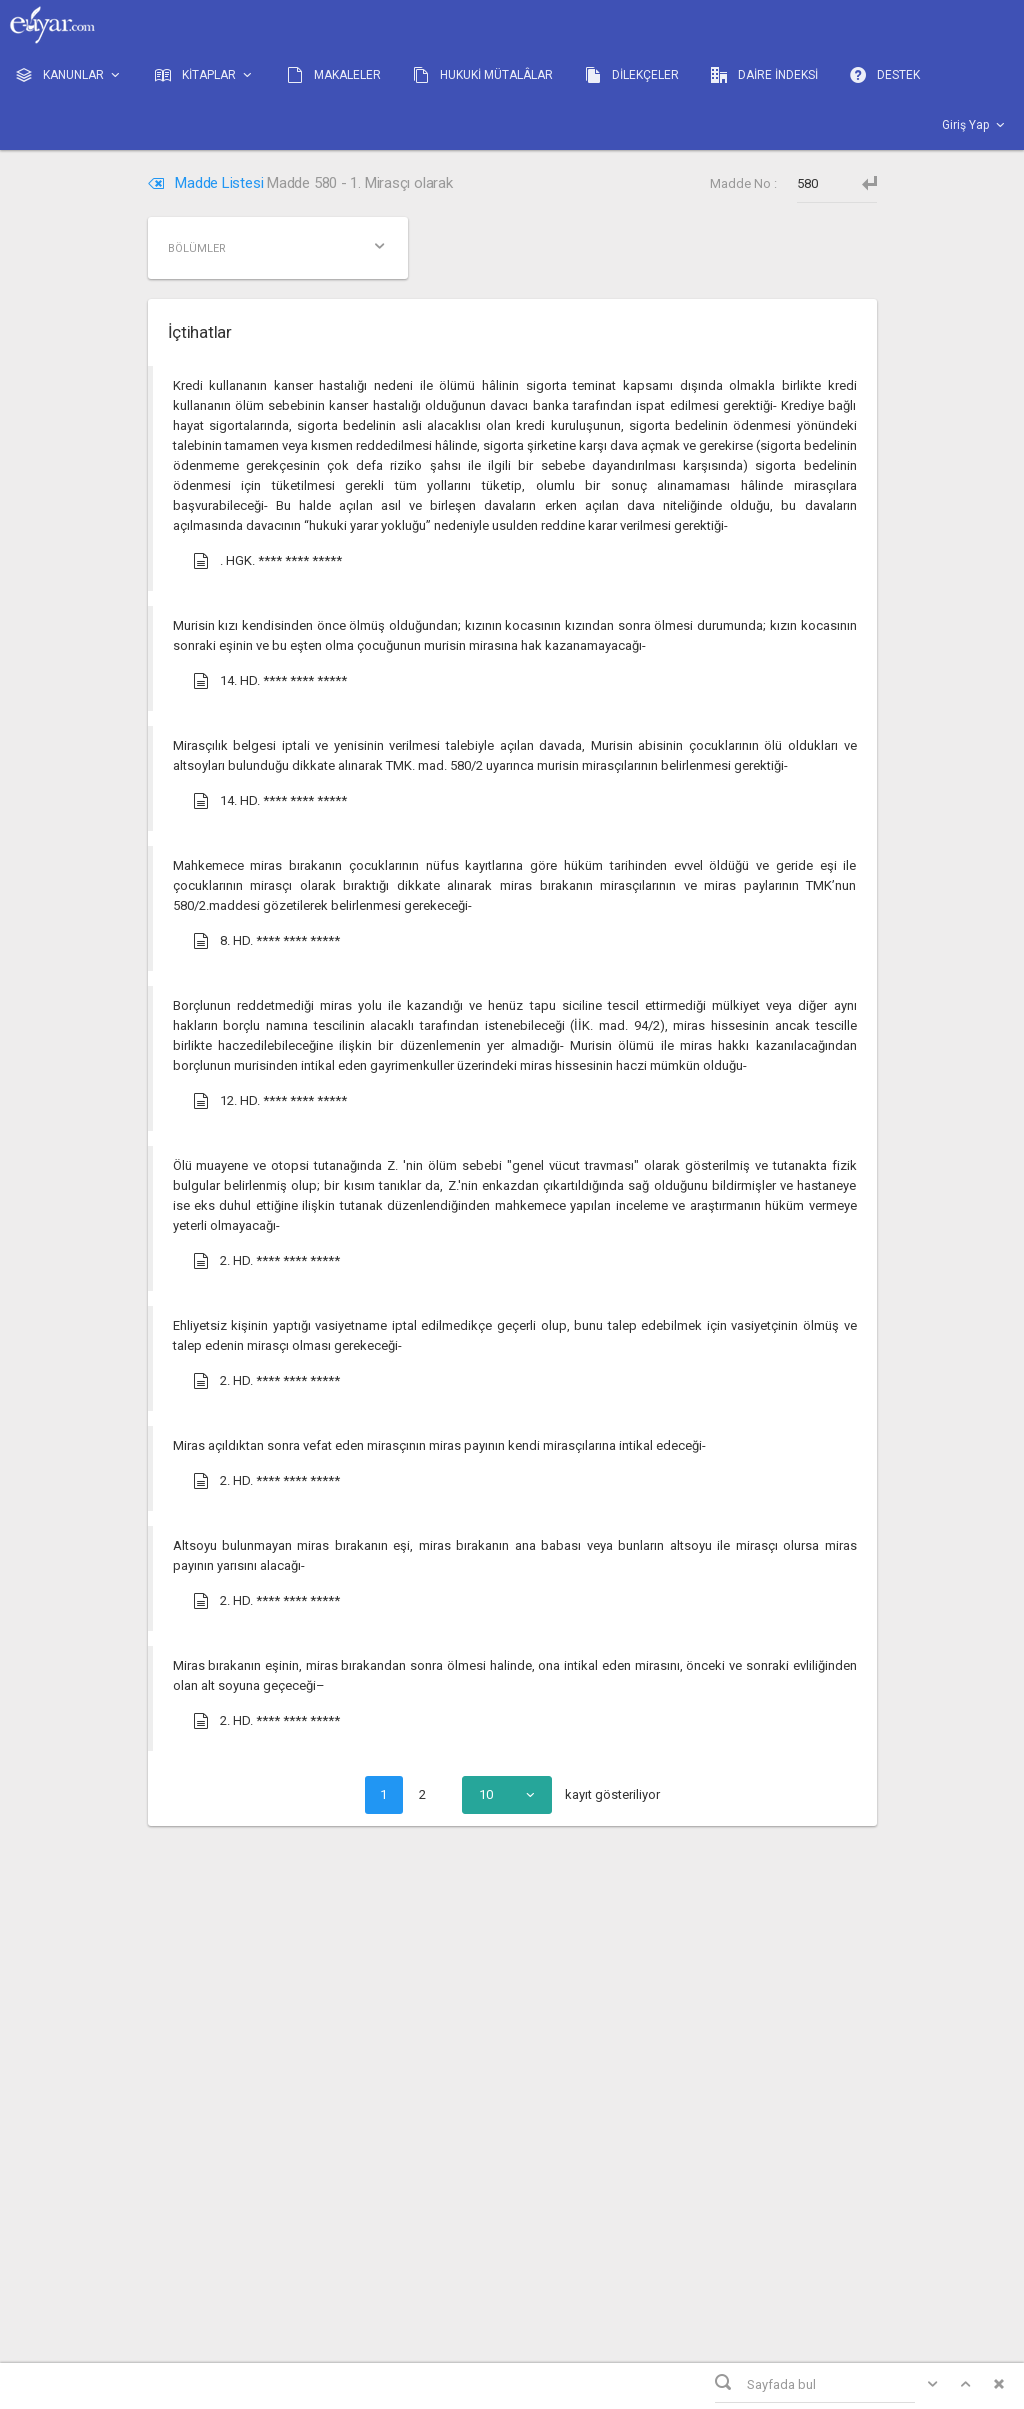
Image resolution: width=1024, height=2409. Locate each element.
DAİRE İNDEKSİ (764, 75)
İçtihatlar (200, 332)
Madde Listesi (208, 183)
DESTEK (885, 75)
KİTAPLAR (205, 75)
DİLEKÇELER (632, 75)
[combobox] (507, 1795)
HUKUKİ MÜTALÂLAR (483, 75)
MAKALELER (334, 75)
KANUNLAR (69, 75)
